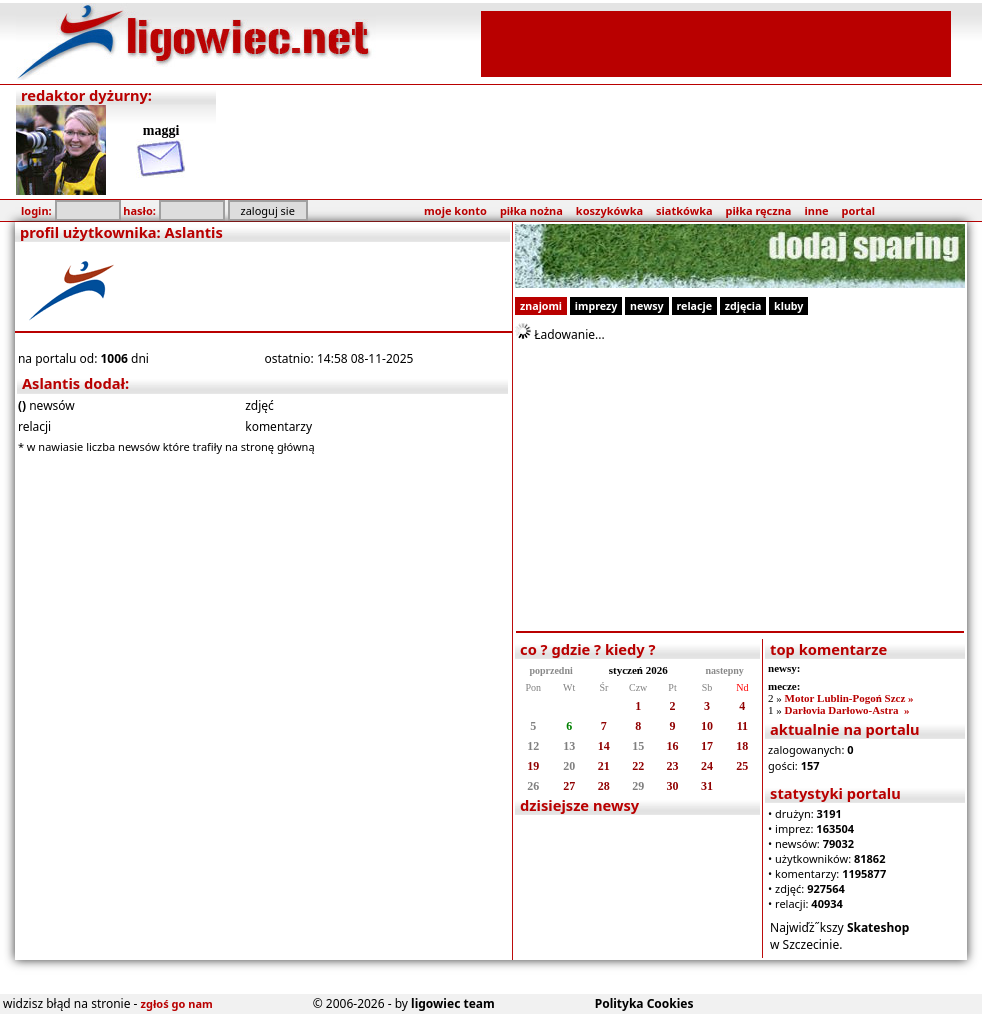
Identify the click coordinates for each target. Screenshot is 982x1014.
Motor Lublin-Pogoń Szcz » (849, 698)
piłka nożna (531, 210)
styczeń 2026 (638, 670)
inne (816, 210)
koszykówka (609, 210)
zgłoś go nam (177, 1003)
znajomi (541, 306)
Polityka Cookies (644, 1003)
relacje (695, 306)
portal (858, 210)
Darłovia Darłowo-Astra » (847, 710)
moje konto (455, 210)
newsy (647, 306)
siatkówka (684, 210)
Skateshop (878, 927)
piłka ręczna (759, 210)
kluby (788, 306)
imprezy (596, 306)
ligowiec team (453, 1003)
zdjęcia (743, 306)
